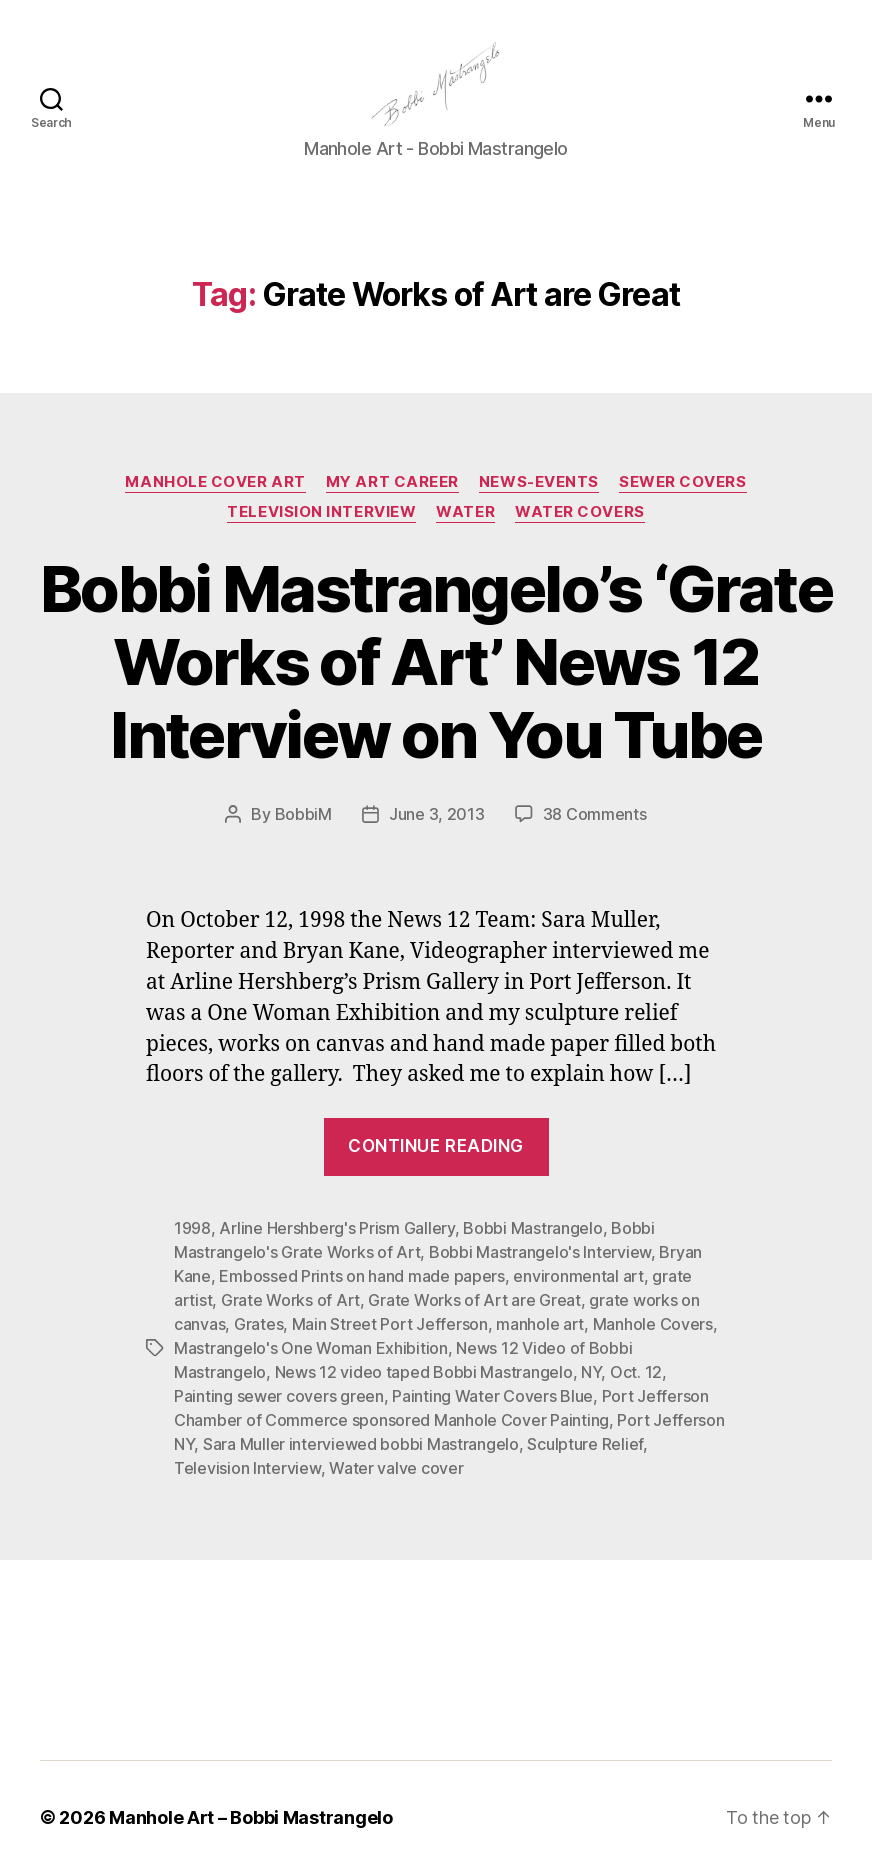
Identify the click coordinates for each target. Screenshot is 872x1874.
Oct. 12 (636, 1372)
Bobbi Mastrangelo (532, 1228)
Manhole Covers (653, 1324)
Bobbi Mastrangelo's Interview (540, 1252)
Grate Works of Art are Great (474, 1300)
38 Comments (595, 814)
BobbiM (303, 814)
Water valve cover (396, 1468)
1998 (192, 1228)
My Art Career (392, 482)
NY (591, 1372)
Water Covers (580, 512)
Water (465, 512)
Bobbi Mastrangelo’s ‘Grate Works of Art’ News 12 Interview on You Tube (436, 661)
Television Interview (321, 512)
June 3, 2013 (437, 814)
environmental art (578, 1276)
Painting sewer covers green (279, 1396)
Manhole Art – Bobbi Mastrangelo (251, 1817)
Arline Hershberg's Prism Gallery (336, 1228)
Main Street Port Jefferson (390, 1324)
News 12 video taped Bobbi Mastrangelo (424, 1372)
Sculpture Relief (585, 1444)
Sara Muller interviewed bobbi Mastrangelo (361, 1444)
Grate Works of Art (290, 1300)
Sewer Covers (683, 482)
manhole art (540, 1324)
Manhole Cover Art (215, 482)
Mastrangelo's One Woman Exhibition (311, 1348)
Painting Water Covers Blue (492, 1396)
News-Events (539, 482)
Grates (258, 1324)
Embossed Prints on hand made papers (362, 1276)
